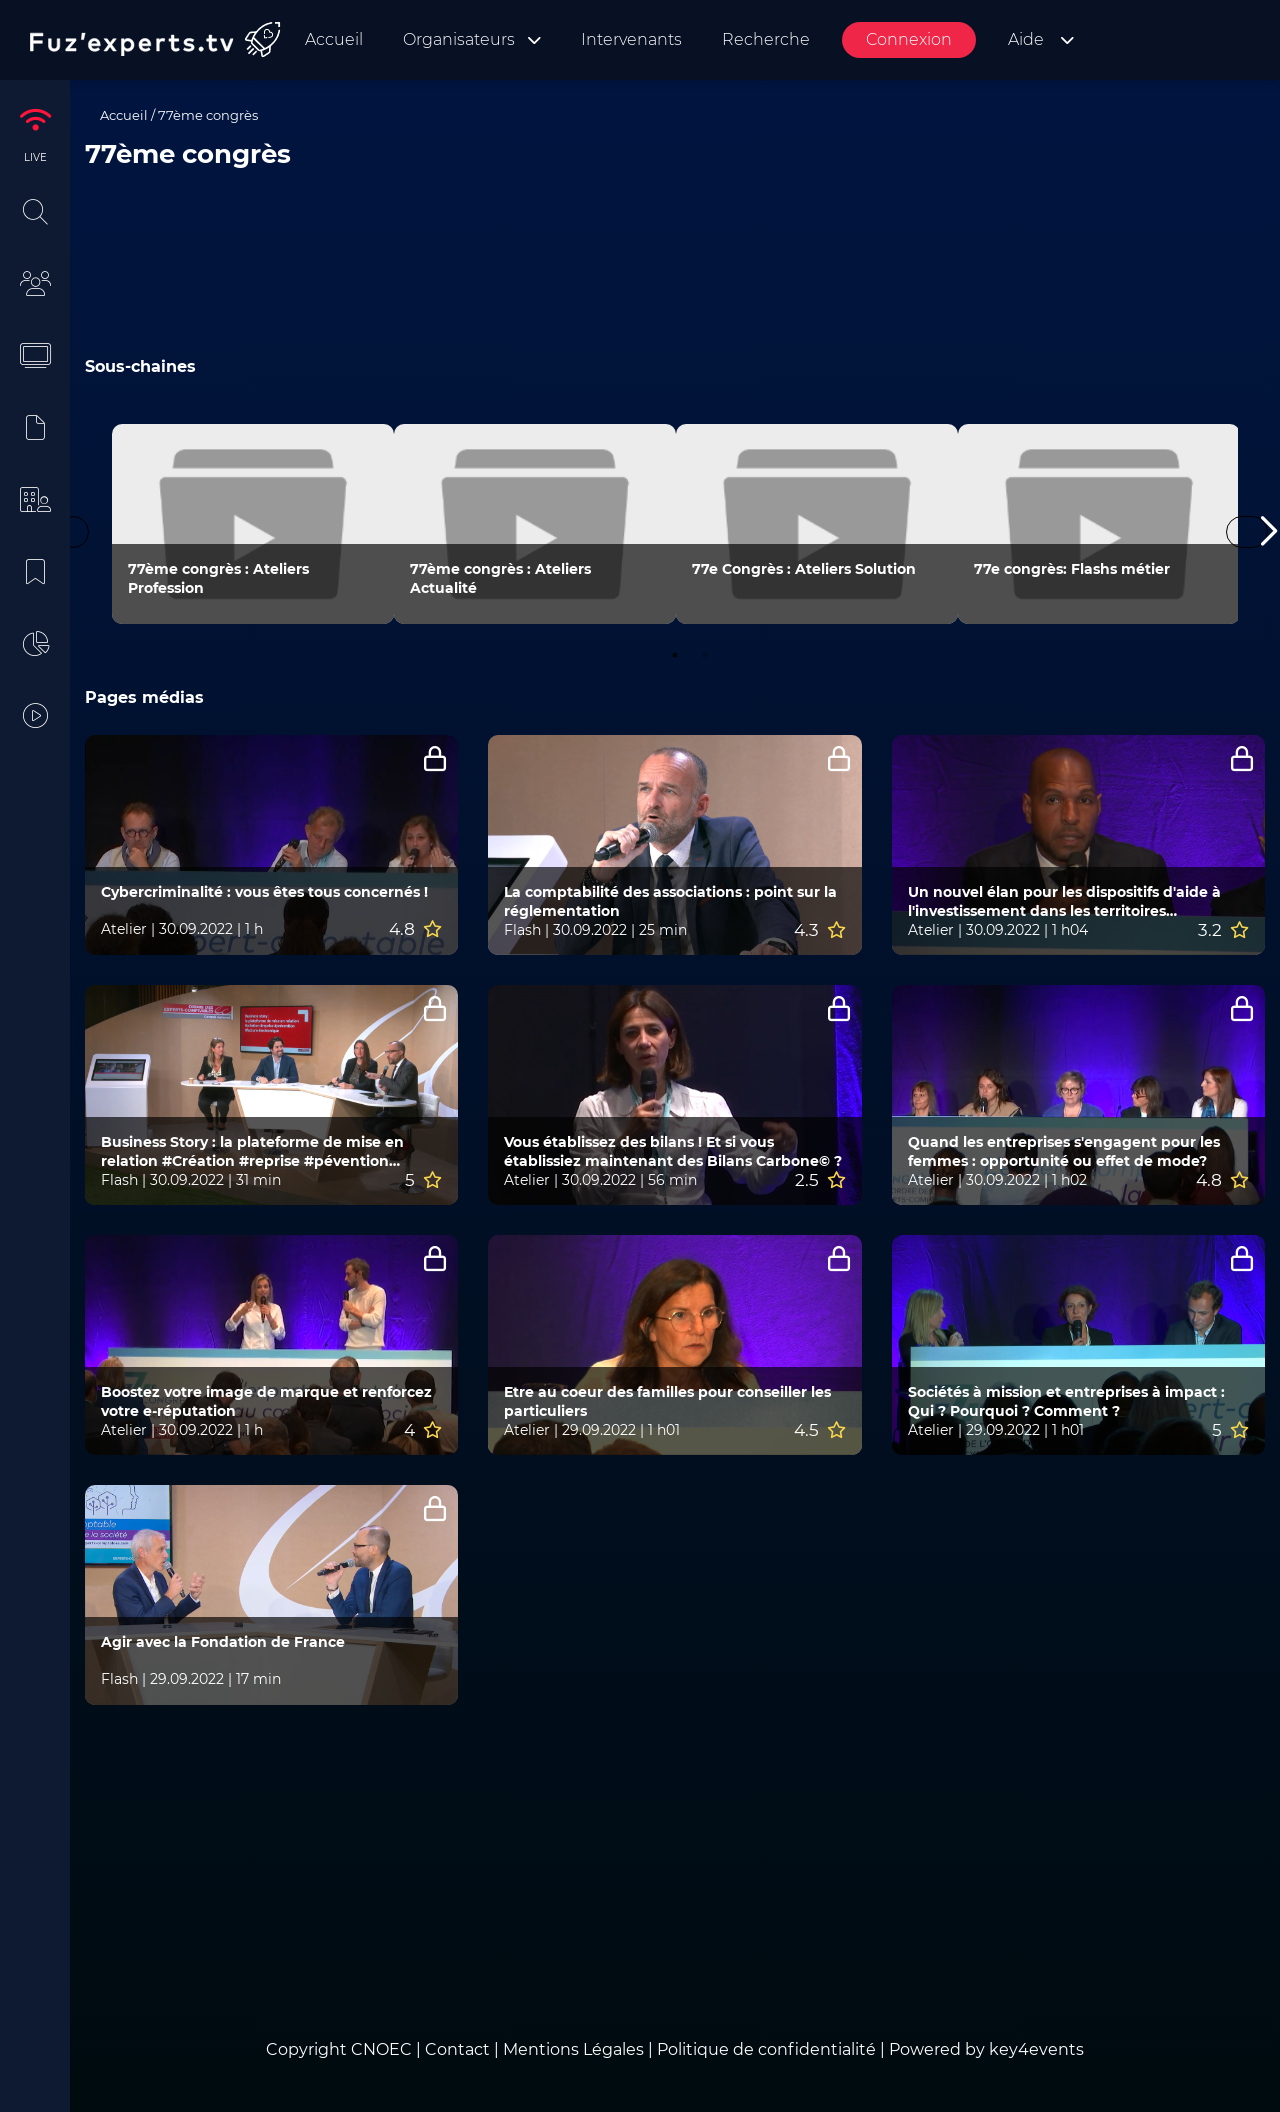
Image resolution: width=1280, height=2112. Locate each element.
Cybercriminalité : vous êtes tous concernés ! (264, 892)
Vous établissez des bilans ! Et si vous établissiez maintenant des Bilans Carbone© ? (673, 1151)
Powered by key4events (986, 2049)
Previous (73, 532)
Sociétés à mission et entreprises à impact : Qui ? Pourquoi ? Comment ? (1066, 1401)
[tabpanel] (253, 524)
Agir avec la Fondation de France (223, 1642)
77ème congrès (208, 115)
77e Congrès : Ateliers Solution (804, 569)
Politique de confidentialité (766, 2049)
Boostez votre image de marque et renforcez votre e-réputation (266, 1401)
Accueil (124, 115)
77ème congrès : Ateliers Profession (218, 578)
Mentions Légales (573, 2049)
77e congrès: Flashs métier (1072, 569)
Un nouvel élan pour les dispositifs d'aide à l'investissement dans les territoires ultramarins (1064, 902)
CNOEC (381, 2049)
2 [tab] (705, 655)
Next (1247, 532)
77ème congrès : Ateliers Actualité (500, 578)
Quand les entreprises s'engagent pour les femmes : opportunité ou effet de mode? (1064, 1151)
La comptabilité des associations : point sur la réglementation (670, 901)
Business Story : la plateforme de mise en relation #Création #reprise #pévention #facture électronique (252, 1152)
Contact (459, 2049)
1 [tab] (675, 655)
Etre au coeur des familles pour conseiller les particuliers (667, 1401)
